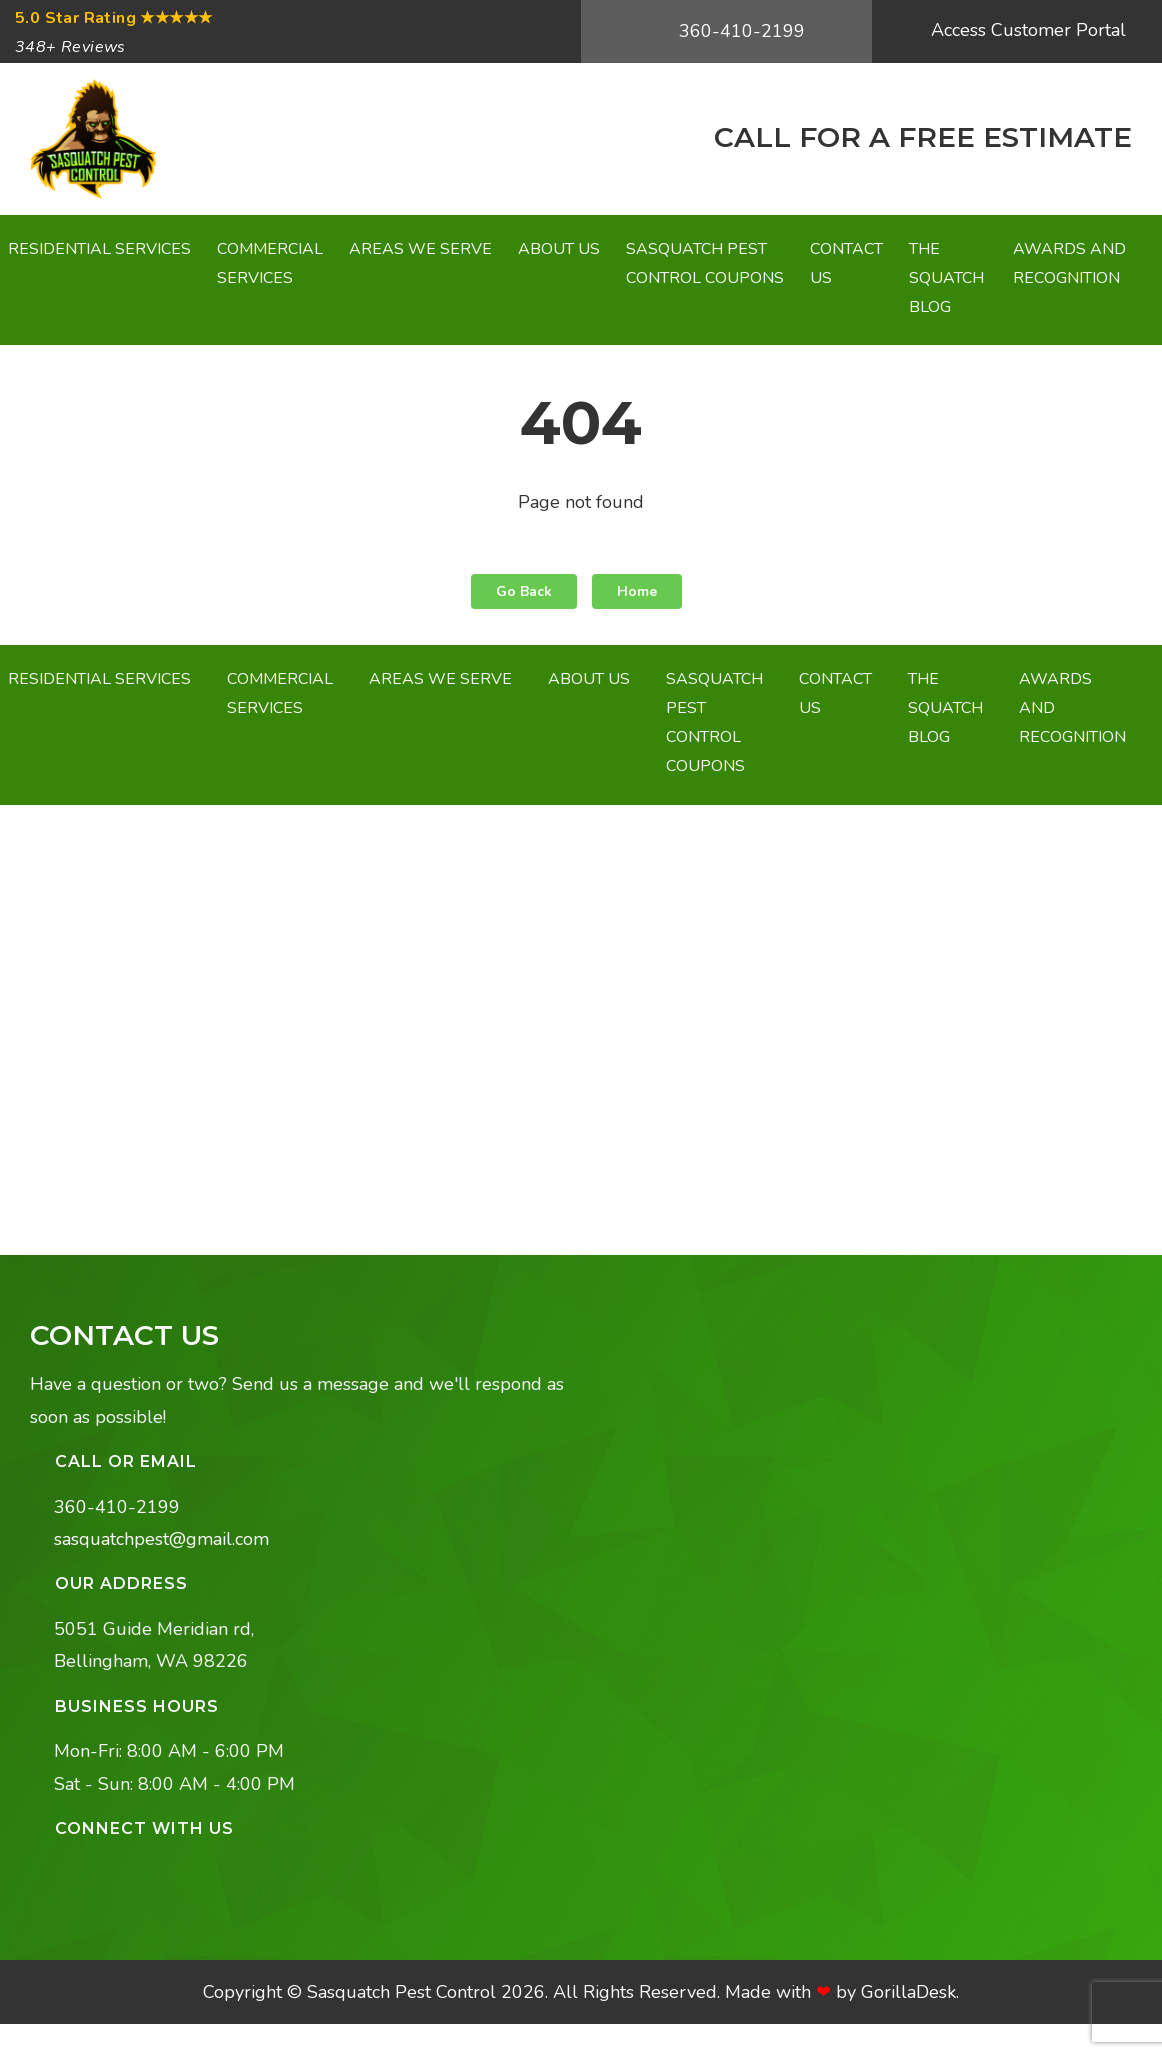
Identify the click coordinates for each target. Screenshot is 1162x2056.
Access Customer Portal (1026, 30)
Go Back (524, 591)
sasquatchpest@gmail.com (161, 1539)
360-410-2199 (739, 31)
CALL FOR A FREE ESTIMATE (919, 137)
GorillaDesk (908, 1992)
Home (637, 591)
